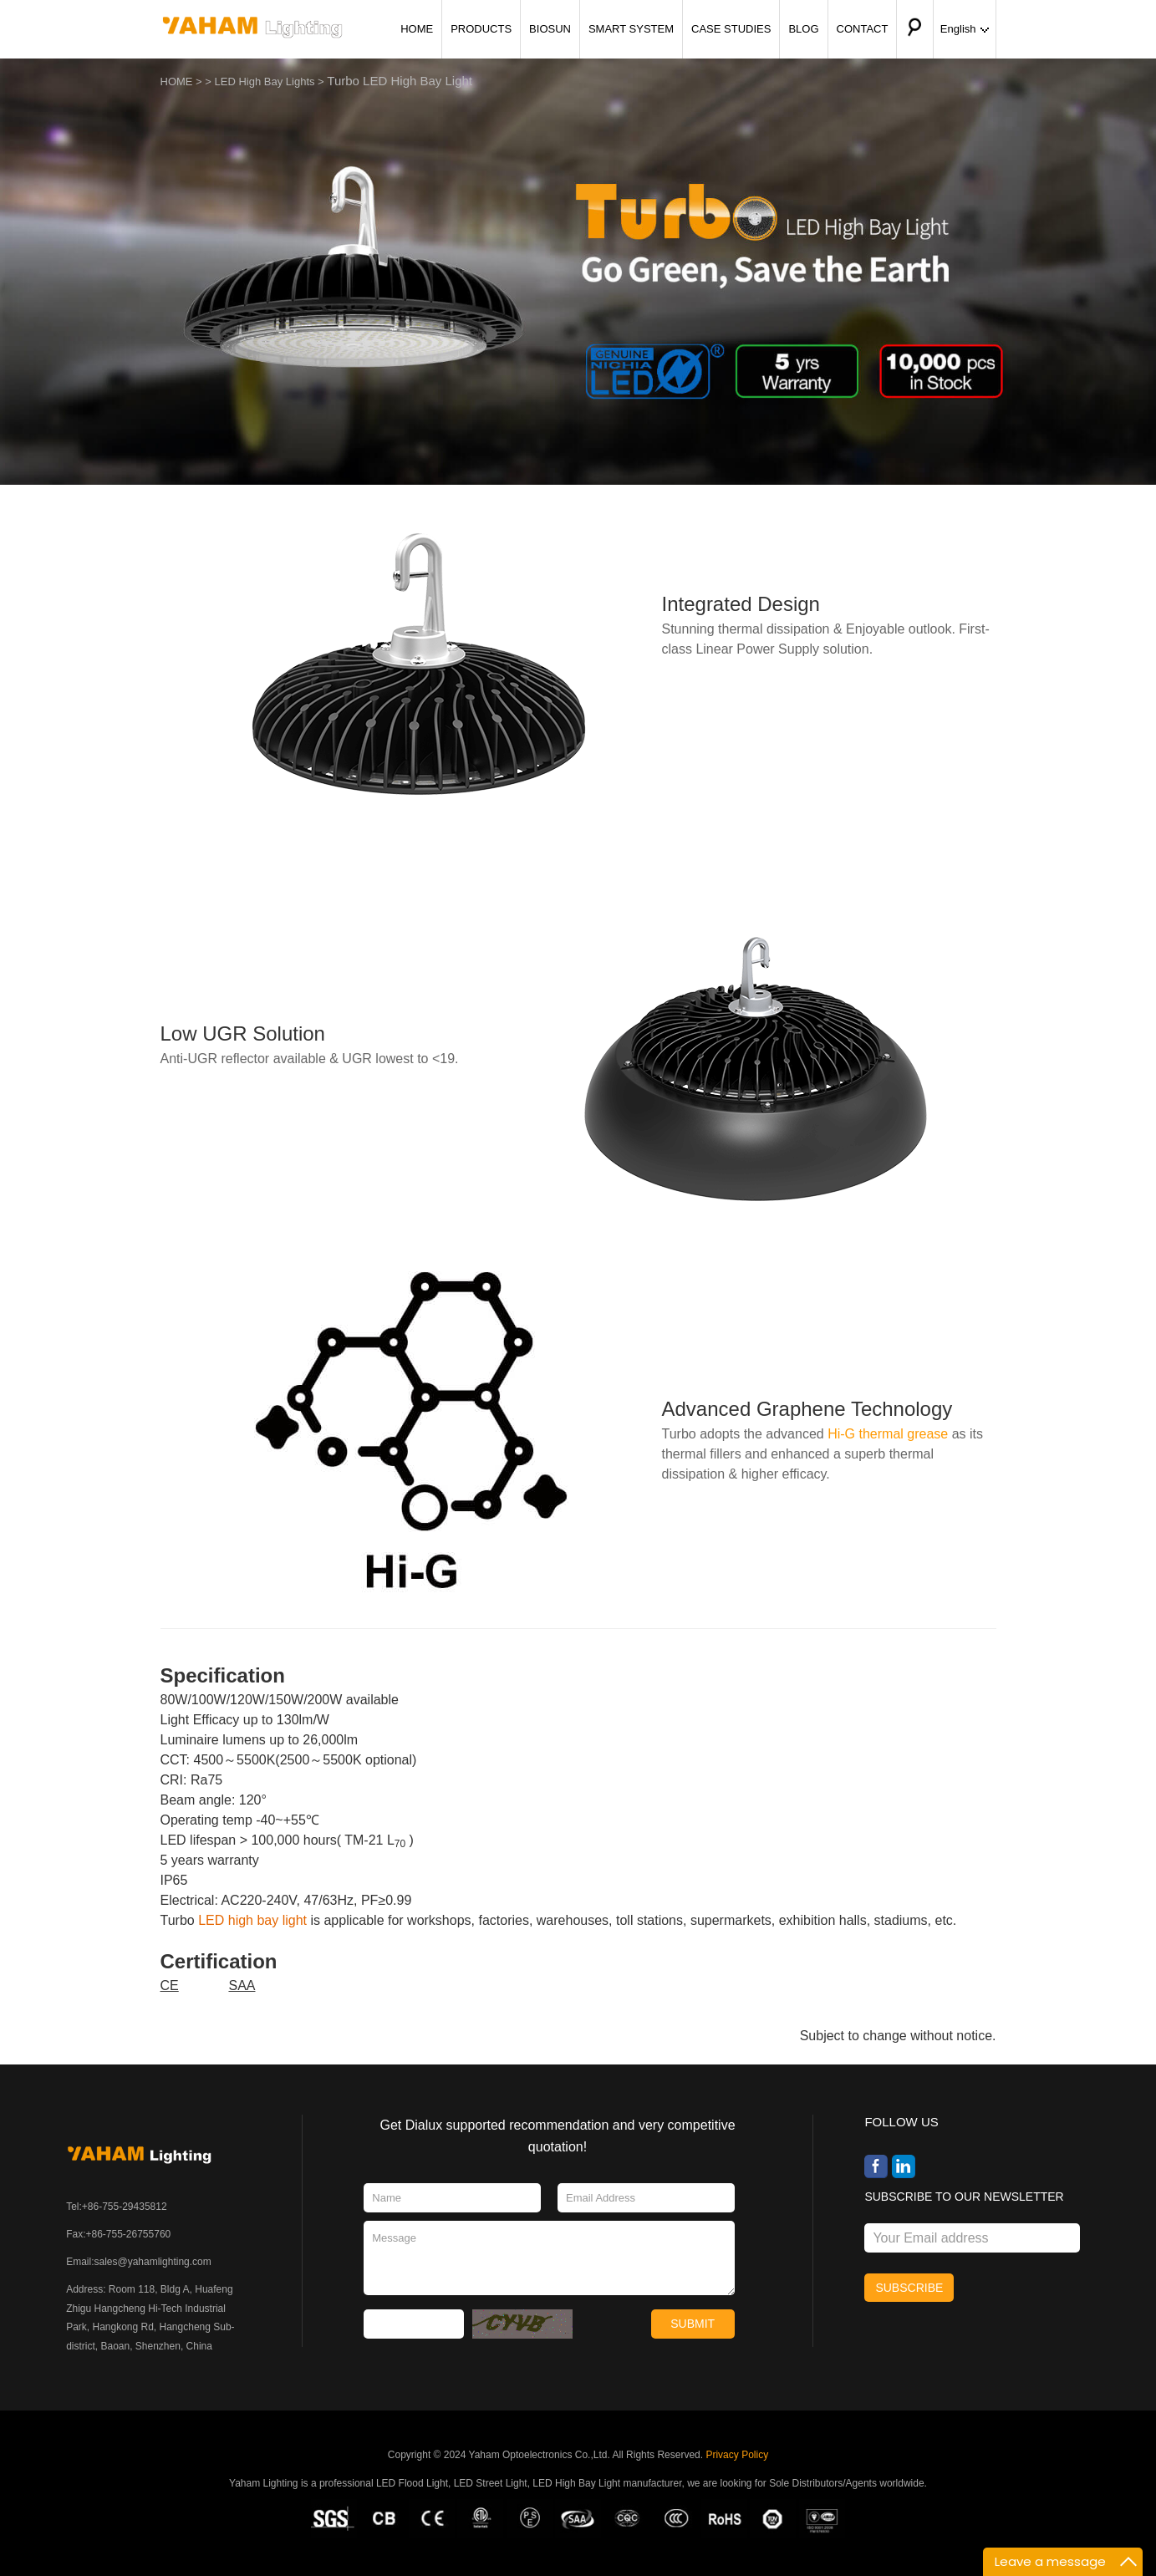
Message (549, 2257)
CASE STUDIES (731, 29)
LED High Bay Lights (265, 81)
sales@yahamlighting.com (152, 2262)
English (964, 29)
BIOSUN (550, 29)
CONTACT (863, 29)
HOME (416, 29)
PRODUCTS (481, 29)
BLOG (803, 29)
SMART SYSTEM (631, 29)
